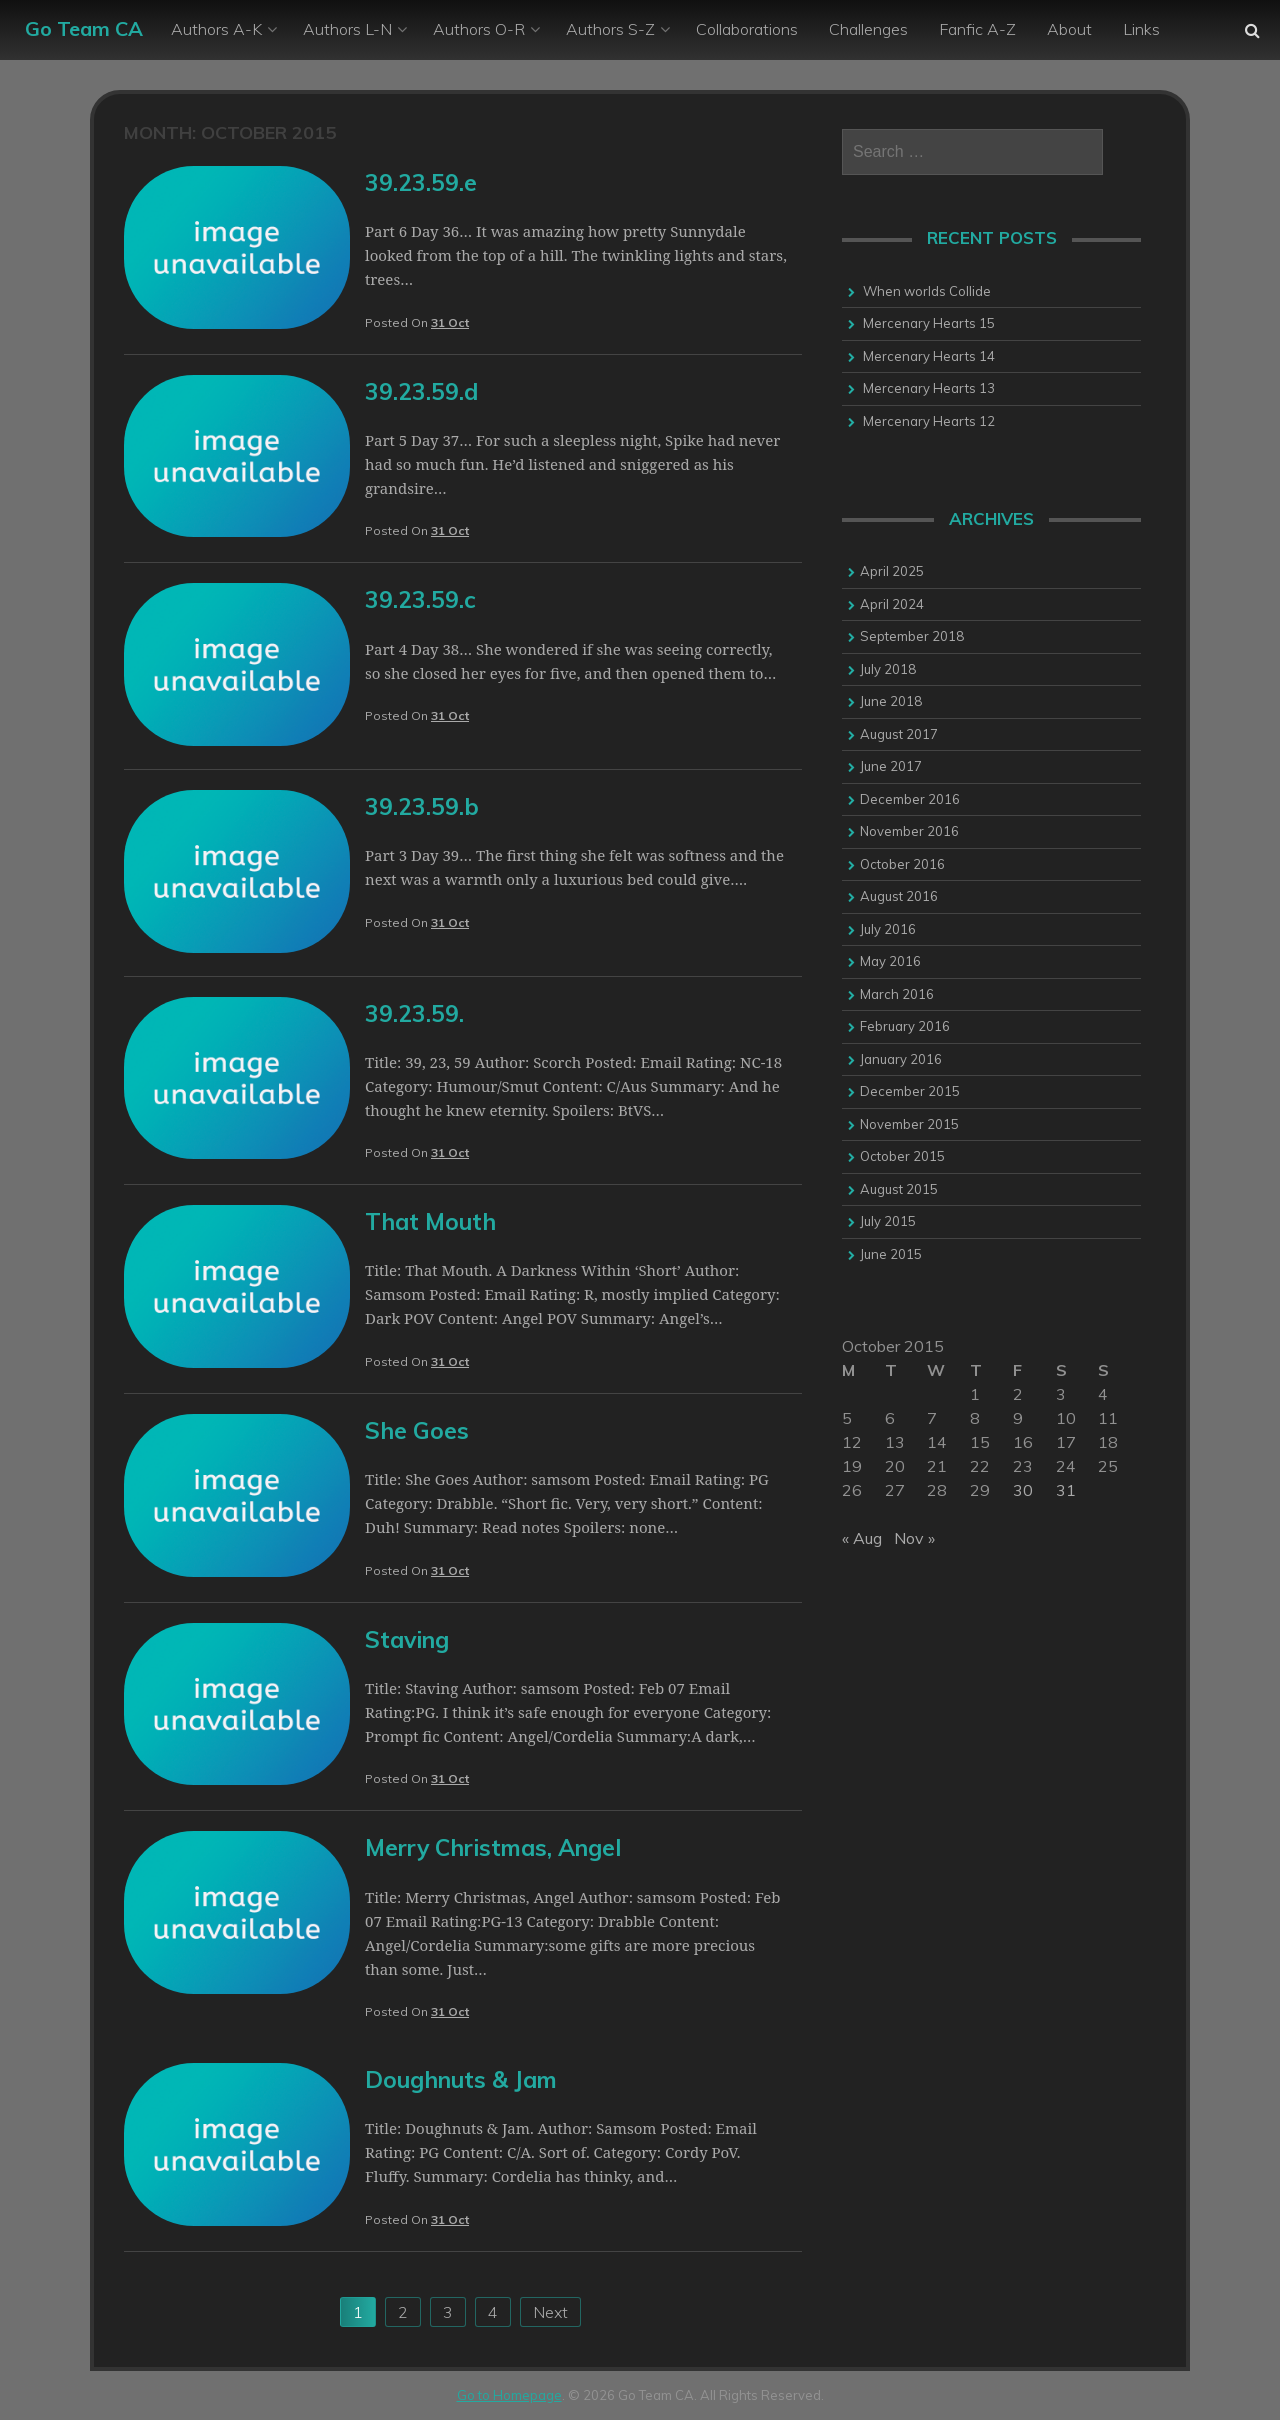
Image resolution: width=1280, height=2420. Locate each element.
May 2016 (890, 961)
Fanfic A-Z (977, 29)
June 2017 (891, 766)
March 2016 (897, 994)
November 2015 (909, 1124)
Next (550, 2312)
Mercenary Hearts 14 (929, 356)
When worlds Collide (927, 291)
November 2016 (909, 831)
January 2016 (901, 1059)
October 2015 (902, 1156)
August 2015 (899, 1189)
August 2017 (899, 734)
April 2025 (892, 571)
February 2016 (905, 1026)
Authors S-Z (610, 29)
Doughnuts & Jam (461, 2079)
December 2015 (910, 1091)
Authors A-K (216, 29)
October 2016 (902, 864)
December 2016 (910, 799)
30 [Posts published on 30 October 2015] (1023, 1490)
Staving (407, 1639)
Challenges (868, 29)
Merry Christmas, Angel (493, 1847)
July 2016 (888, 929)
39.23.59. (414, 1013)
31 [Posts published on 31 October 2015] (1066, 1490)
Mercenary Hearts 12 (929, 421)
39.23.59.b (422, 806)
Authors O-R (479, 29)
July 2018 (888, 669)
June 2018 (891, 701)
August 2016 (899, 896)
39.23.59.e (421, 182)
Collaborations (747, 29)
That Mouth (430, 1221)
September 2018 (912, 636)
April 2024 (892, 604)
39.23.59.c (420, 599)
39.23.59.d (421, 391)
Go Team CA (84, 28)
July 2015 (888, 1221)
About (1069, 29)
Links (1141, 29)
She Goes (417, 1430)
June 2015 (891, 1254)
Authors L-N (347, 29)
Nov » (914, 1538)
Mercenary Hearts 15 (929, 323)
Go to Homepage (509, 2395)
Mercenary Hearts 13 (929, 388)
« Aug (862, 1538)
